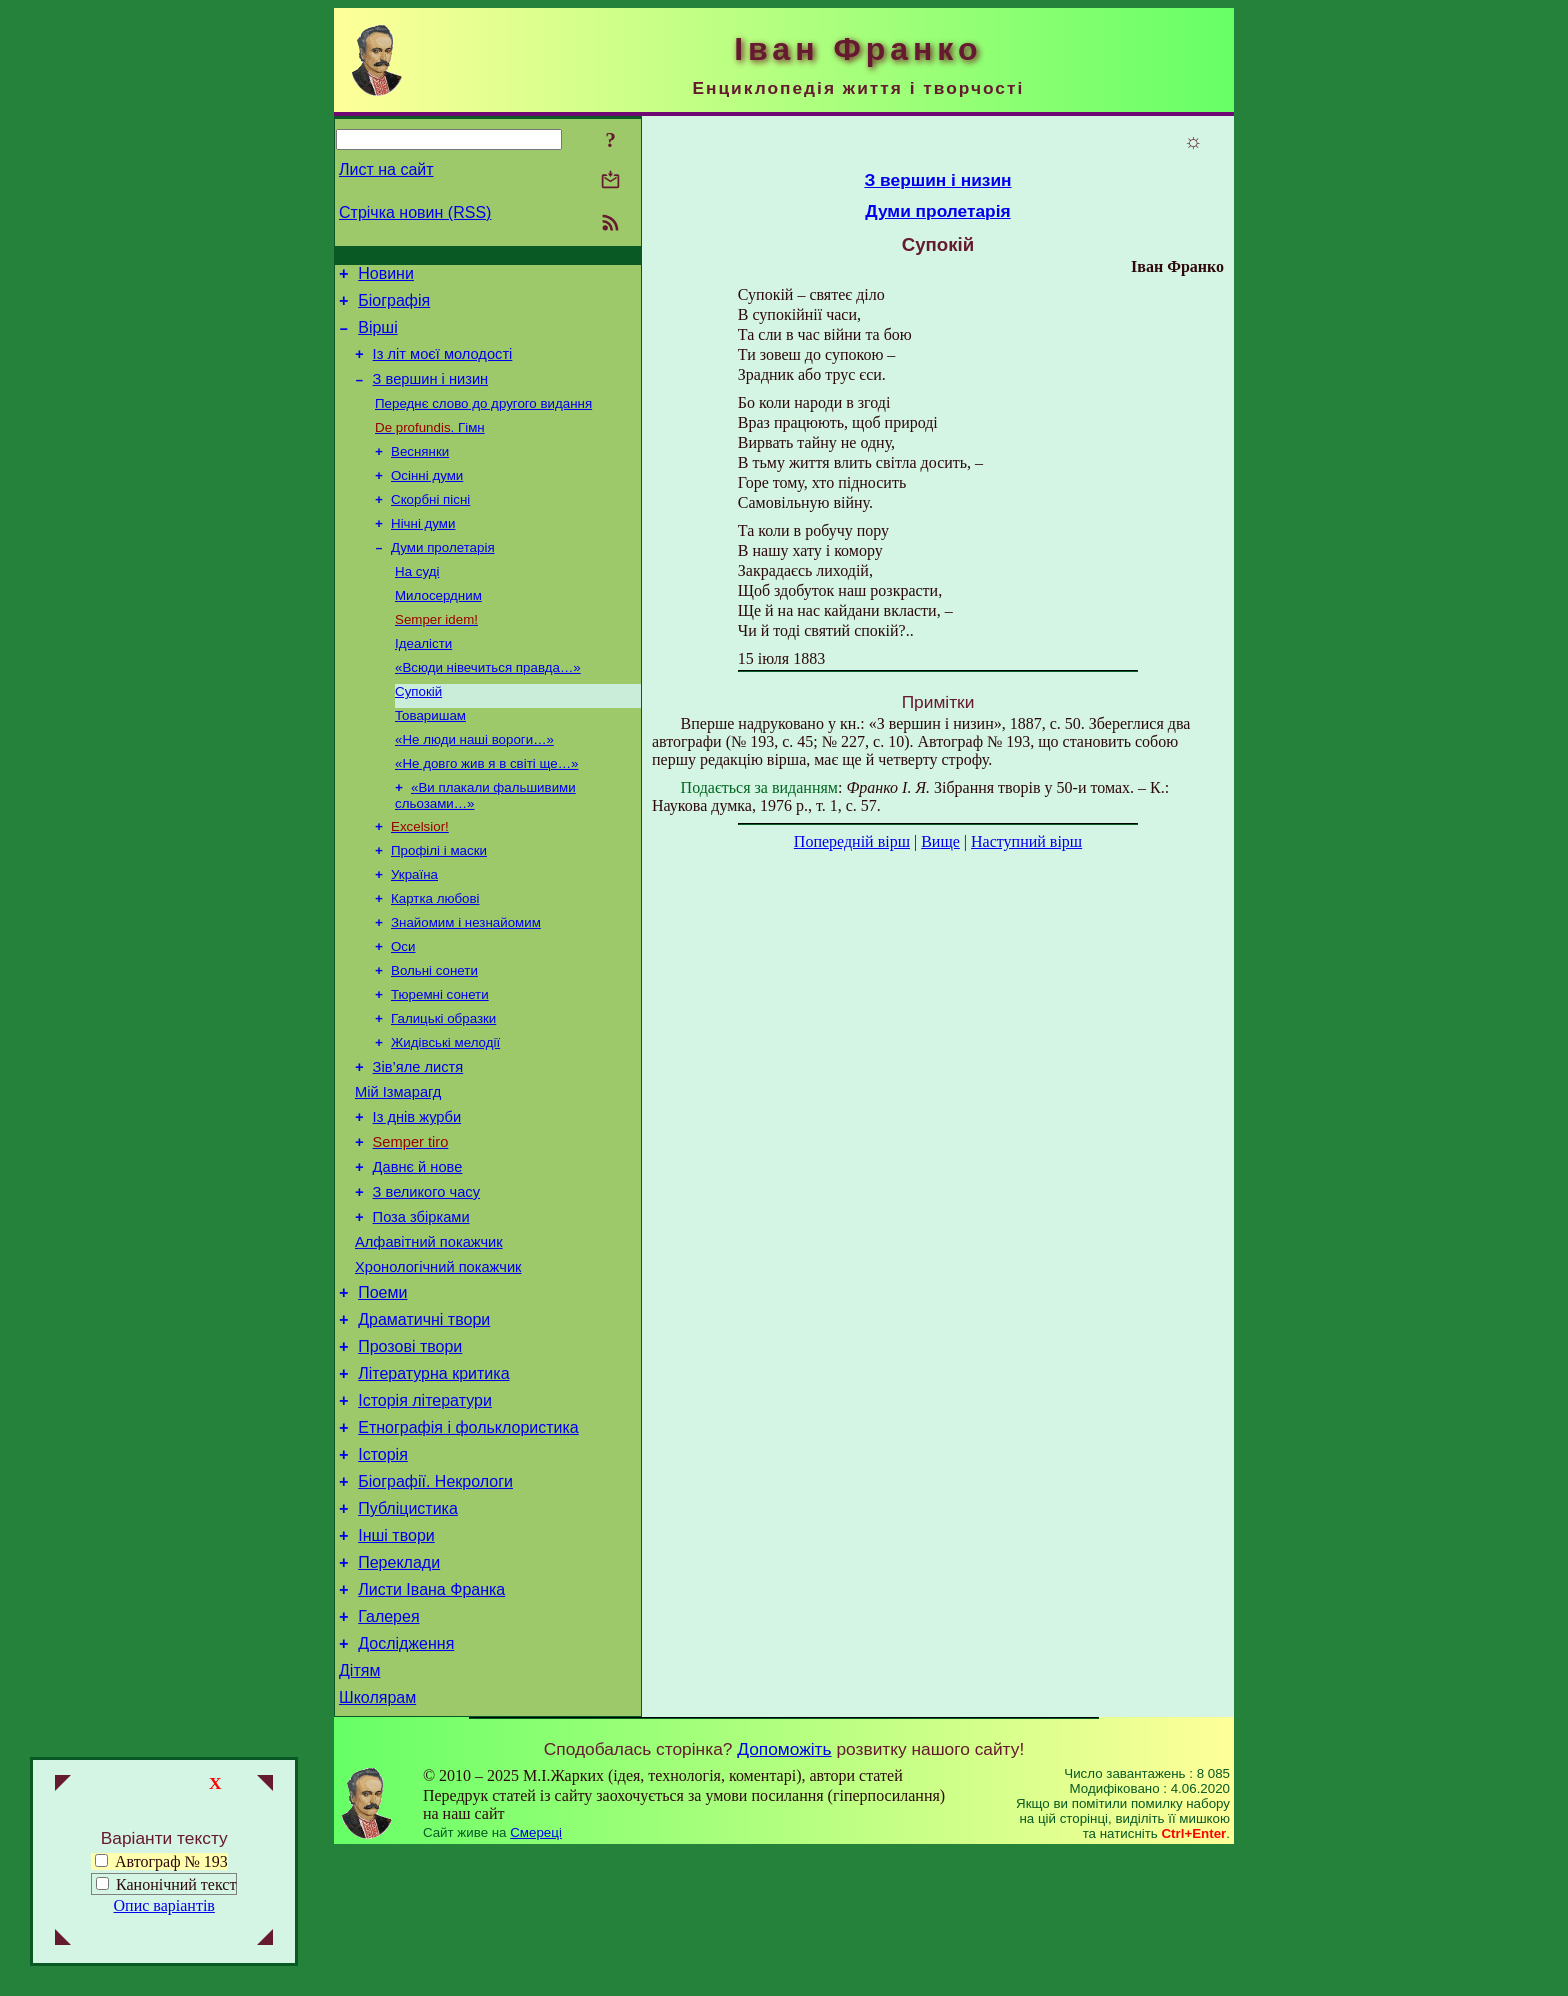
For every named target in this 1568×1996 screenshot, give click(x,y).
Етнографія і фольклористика (468, 1541)
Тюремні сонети (440, 1059)
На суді (417, 602)
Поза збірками (421, 1307)
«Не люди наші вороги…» (474, 784)
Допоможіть (784, 1893)
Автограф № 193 (161, 1861)
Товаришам (430, 758)
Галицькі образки (443, 1085)
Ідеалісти (423, 680)
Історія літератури (425, 1511)
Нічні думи (423, 550)
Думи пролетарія (443, 576)
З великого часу (426, 1279)
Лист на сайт (386, 169)
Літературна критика (433, 1481)
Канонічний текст (176, 1884)
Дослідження (406, 1781)
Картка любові (435, 955)
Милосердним (438, 628)
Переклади (399, 1691)
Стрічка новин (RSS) (415, 212)
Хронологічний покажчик (438, 1363)
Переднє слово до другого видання (483, 420)
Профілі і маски (439, 903)
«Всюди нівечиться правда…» (488, 706)
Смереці (536, 1976)
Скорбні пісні (430, 524)
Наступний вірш (1026, 841)
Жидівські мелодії (445, 1111)
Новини (386, 276)
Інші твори (396, 1661)
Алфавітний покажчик (429, 1335)
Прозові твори (410, 1451)
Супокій (418, 732)
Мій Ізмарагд (398, 1167)
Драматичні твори (424, 1421)
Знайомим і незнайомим (466, 981)
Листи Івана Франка (431, 1721)
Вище (940, 841)
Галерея (388, 1751)
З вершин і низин (431, 394)
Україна (414, 929)
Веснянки (420, 472)
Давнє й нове (418, 1251)
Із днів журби (417, 1195)
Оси (403, 1007)
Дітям (359, 1811)
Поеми (382, 1391)
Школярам (377, 1841)
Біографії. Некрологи (435, 1601)
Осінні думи (427, 498)
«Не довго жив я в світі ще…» (486, 810)
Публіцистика (408, 1631)
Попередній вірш (852, 841)
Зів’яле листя (418, 1139)
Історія (383, 1571)
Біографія (394, 306)
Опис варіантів (164, 1905)
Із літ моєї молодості (443, 366)
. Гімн (430, 446)
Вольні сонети (434, 1033)
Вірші (378, 336)
